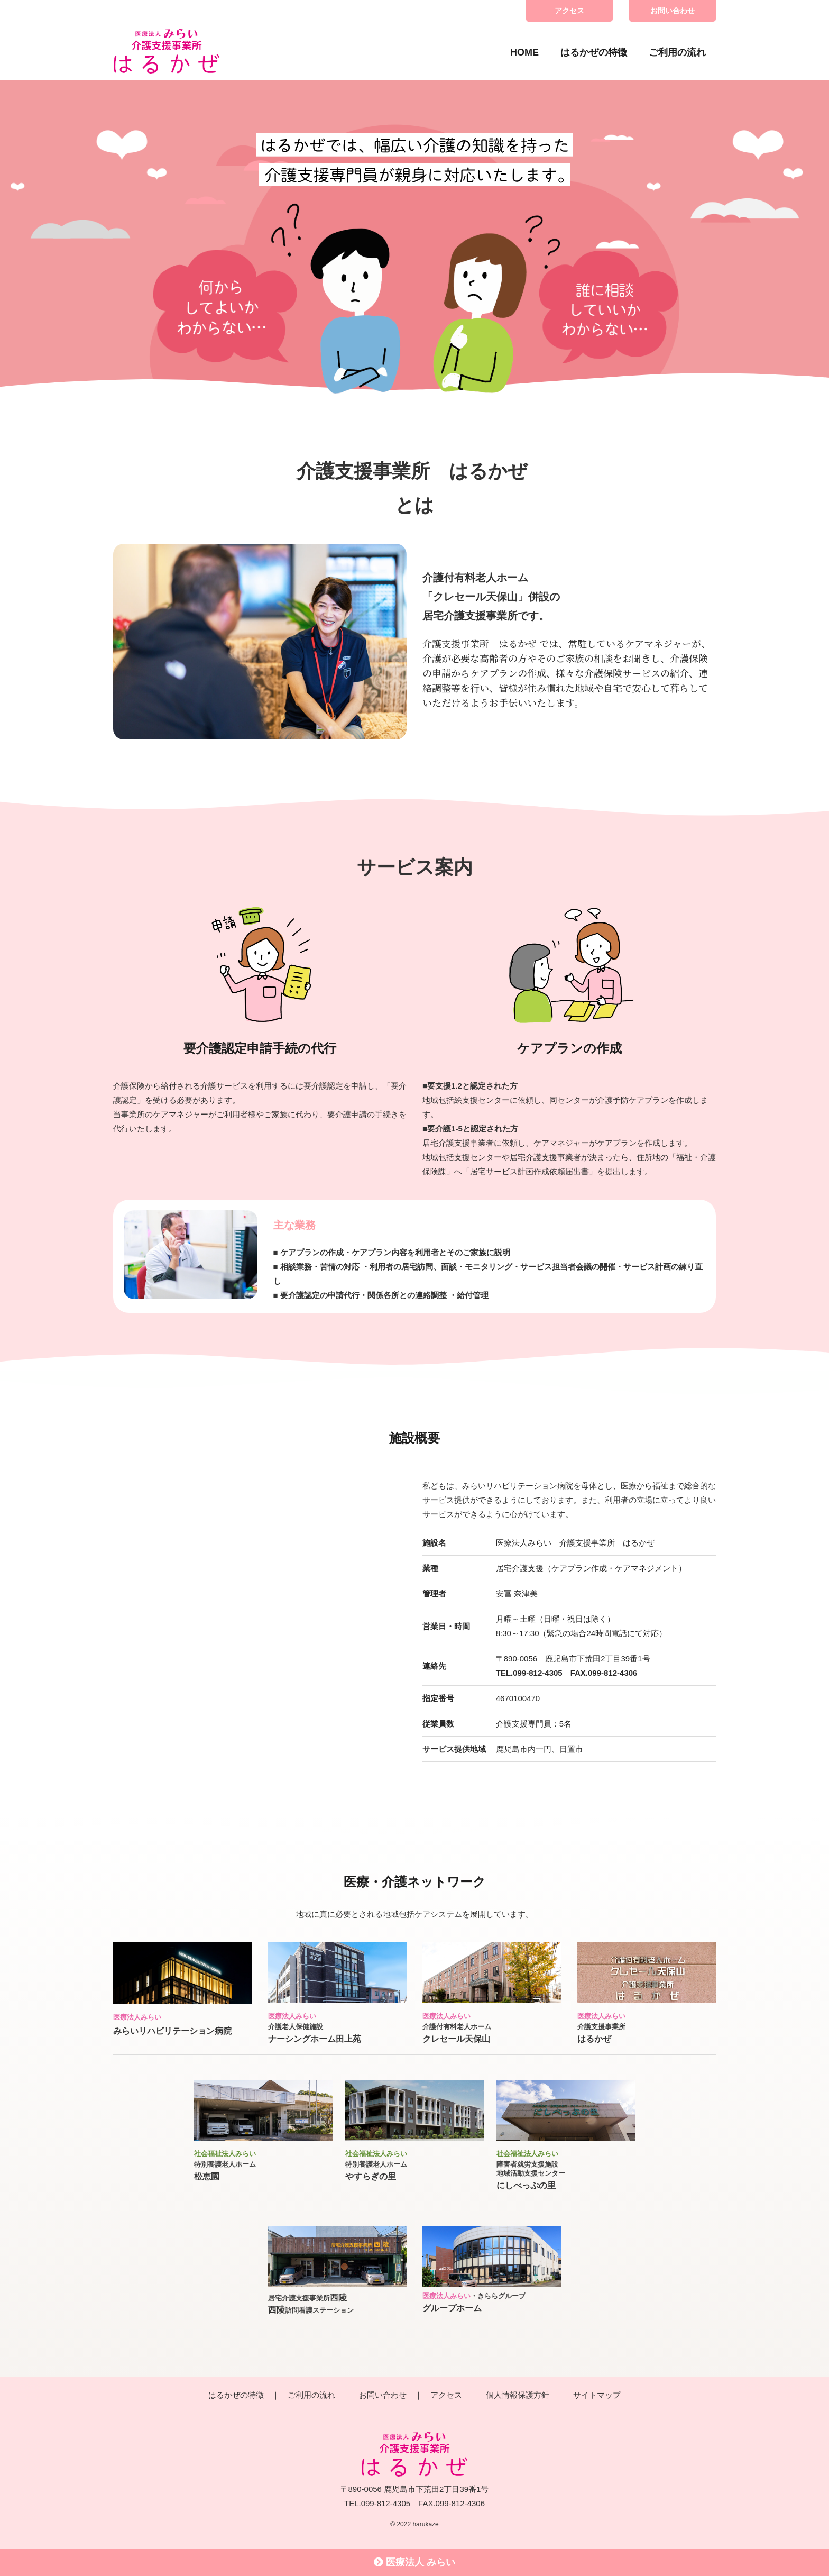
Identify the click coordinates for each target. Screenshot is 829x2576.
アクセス (569, 10)
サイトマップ (597, 2394)
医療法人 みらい (414, 2562)
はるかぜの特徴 (593, 52)
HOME (524, 52)
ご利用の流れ (677, 52)
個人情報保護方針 (517, 2394)
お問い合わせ (672, 10)
